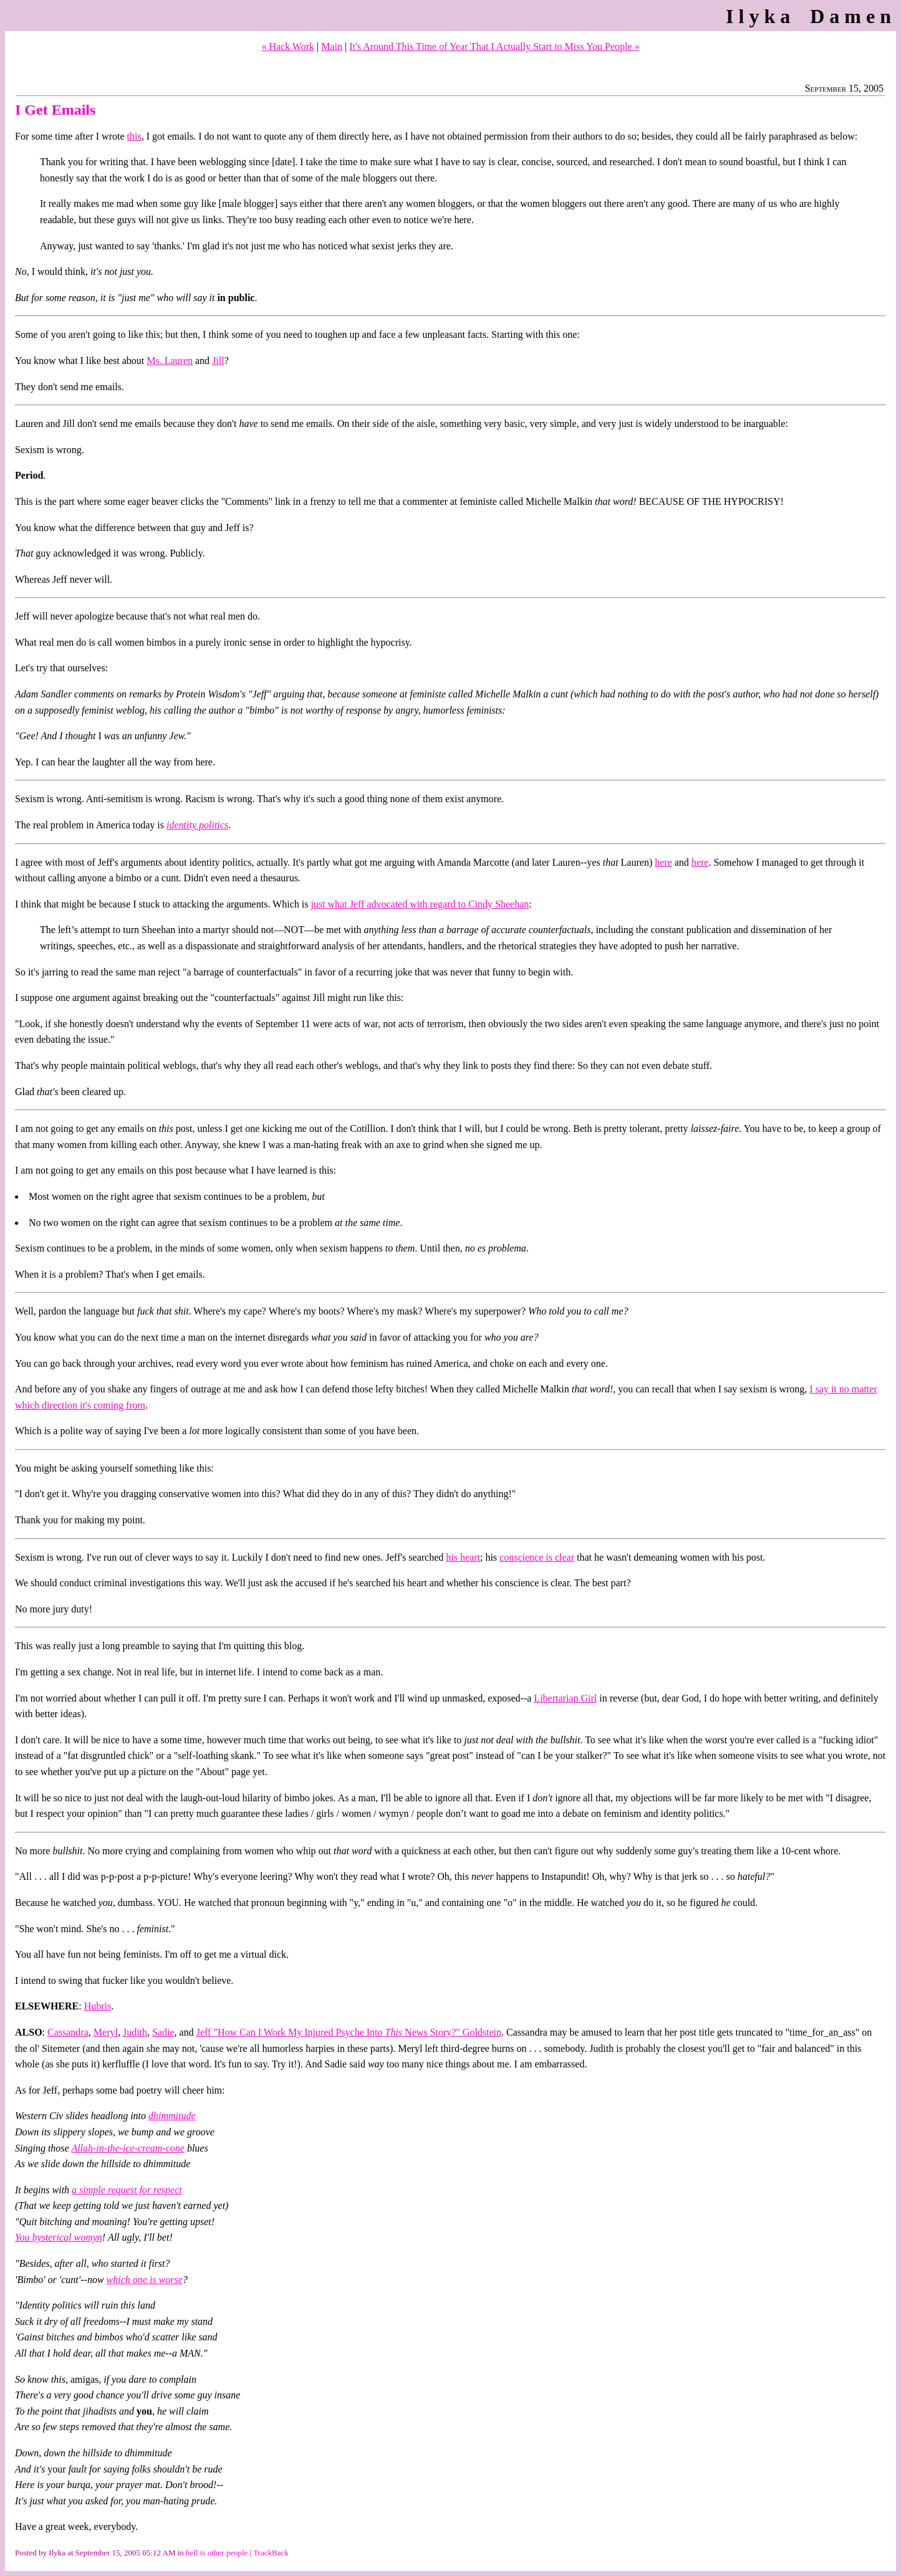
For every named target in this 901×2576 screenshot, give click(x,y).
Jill (218, 360)
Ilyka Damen (811, 16)
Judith (135, 2032)
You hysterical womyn (58, 2237)
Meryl (106, 2032)
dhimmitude (172, 2115)
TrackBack (271, 2552)
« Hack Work (287, 46)
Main (331, 46)
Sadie (163, 2032)
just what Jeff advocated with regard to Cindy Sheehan (420, 904)
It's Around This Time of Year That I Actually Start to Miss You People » (494, 46)
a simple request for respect (127, 2190)
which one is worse (145, 2279)
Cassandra (68, 2032)
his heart (463, 1557)
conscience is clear (536, 1557)
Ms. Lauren (170, 360)
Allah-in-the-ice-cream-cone (128, 2148)
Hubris (98, 2006)
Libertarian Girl (565, 1698)
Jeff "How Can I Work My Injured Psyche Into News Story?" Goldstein (348, 2032)
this (134, 136)
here (663, 862)
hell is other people (217, 2552)
